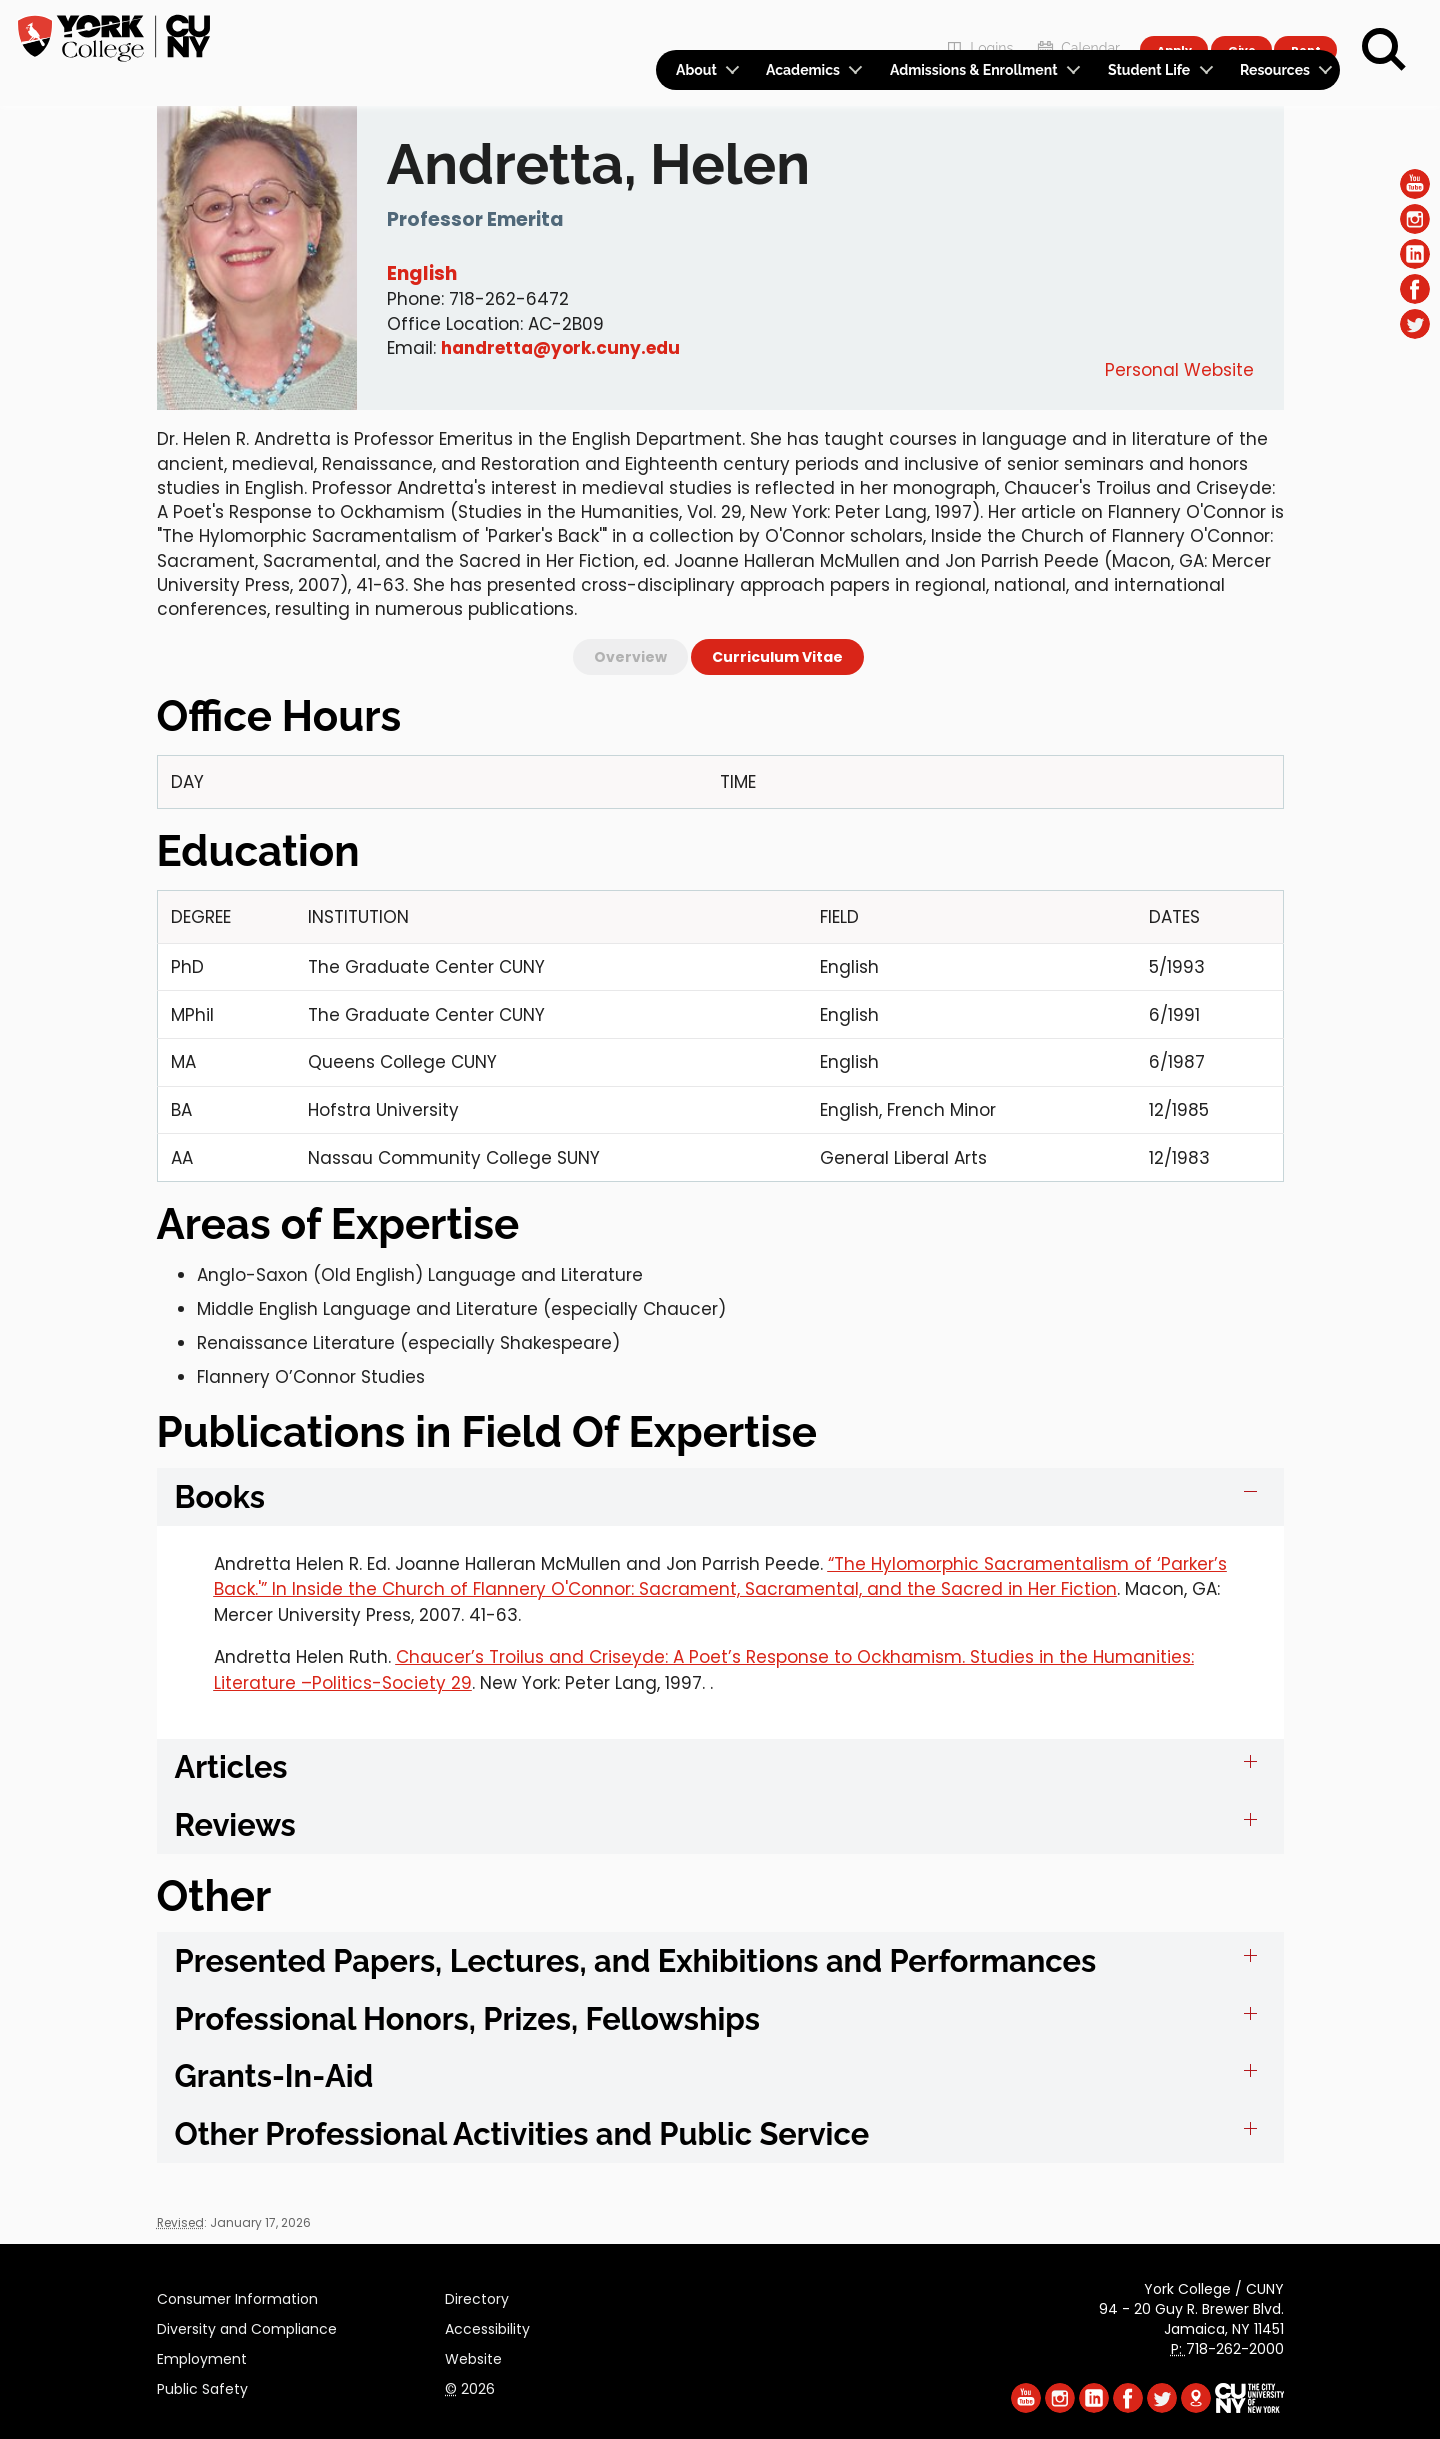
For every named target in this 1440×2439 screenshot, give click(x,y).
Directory (477, 2296)
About (696, 70)
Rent (1306, 26)
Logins (977, 26)
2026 (470, 2386)
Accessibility (487, 2326)
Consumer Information (237, 2296)
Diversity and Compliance (247, 2326)
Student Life (1149, 70)
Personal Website (1179, 370)
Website (473, 2356)
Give (1241, 26)
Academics (803, 70)
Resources (1275, 70)
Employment (202, 2356)
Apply (1173, 26)
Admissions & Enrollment (974, 70)
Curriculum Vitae (777, 657)
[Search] (1384, 50)
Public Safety (202, 2386)
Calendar (1076, 26)
